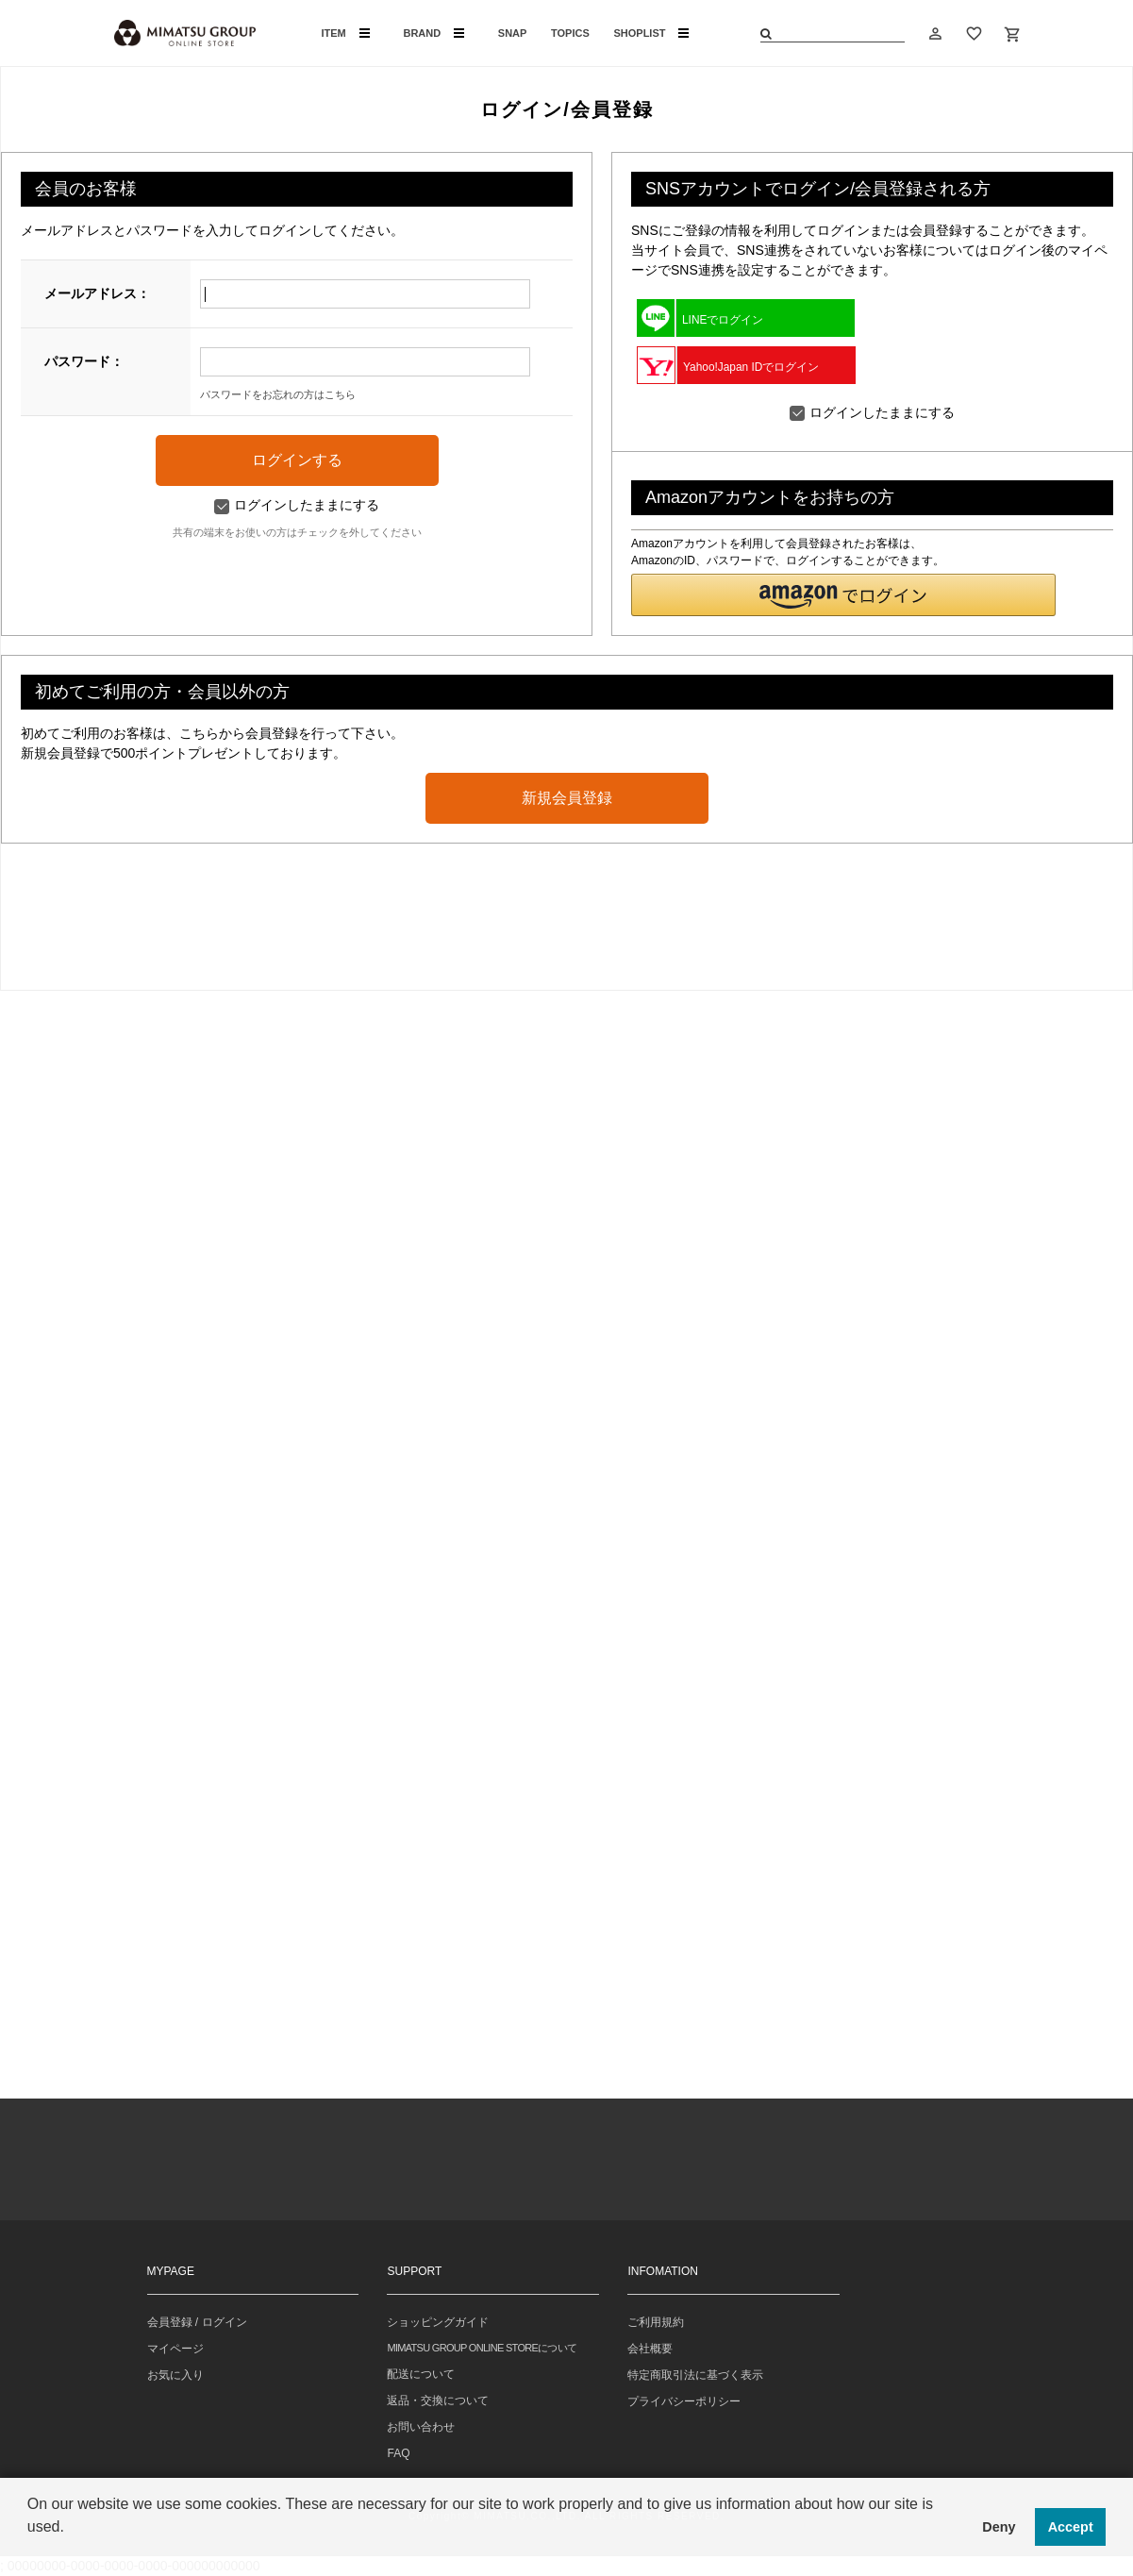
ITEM (346, 33)
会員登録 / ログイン (197, 2322)
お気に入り (175, 2375)
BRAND (433, 33)
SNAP (512, 33)
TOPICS (570, 33)
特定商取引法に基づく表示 (695, 2375)
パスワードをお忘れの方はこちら (278, 394)
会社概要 (650, 2348)
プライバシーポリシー (684, 2401)
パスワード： (84, 361)
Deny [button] (998, 2526)
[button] (843, 595)
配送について (421, 2374)
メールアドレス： (97, 293)
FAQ (398, 2453)
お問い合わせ (421, 2427)
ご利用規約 (655, 2322)
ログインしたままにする (296, 504)
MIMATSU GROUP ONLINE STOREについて (481, 2347)
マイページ (175, 2348)
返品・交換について (438, 2400)
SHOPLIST (651, 33)
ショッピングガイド (438, 2322)
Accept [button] (1070, 2526)
